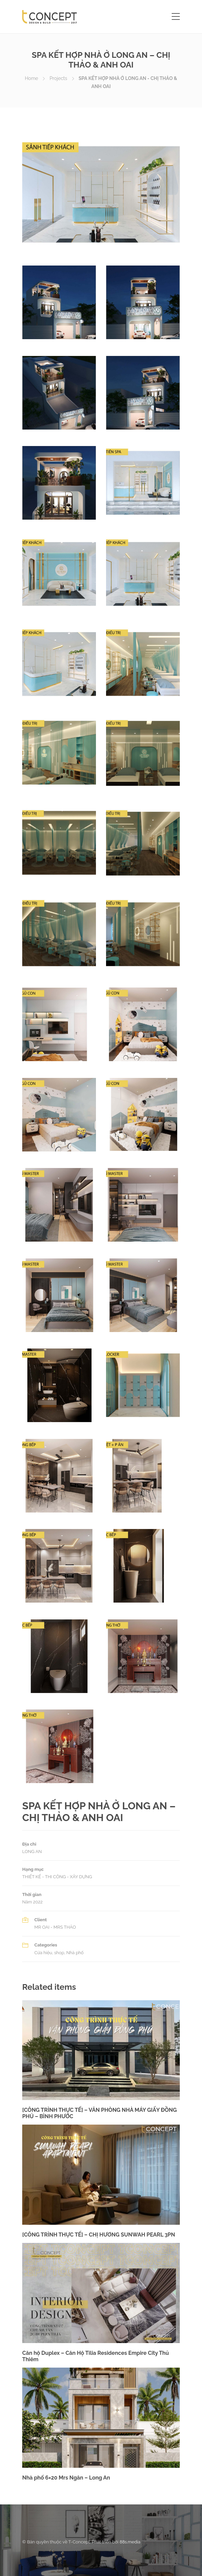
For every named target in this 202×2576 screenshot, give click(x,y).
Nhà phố (74, 1952)
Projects (58, 78)
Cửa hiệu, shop (49, 1952)
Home (31, 78)
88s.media (130, 2541)
